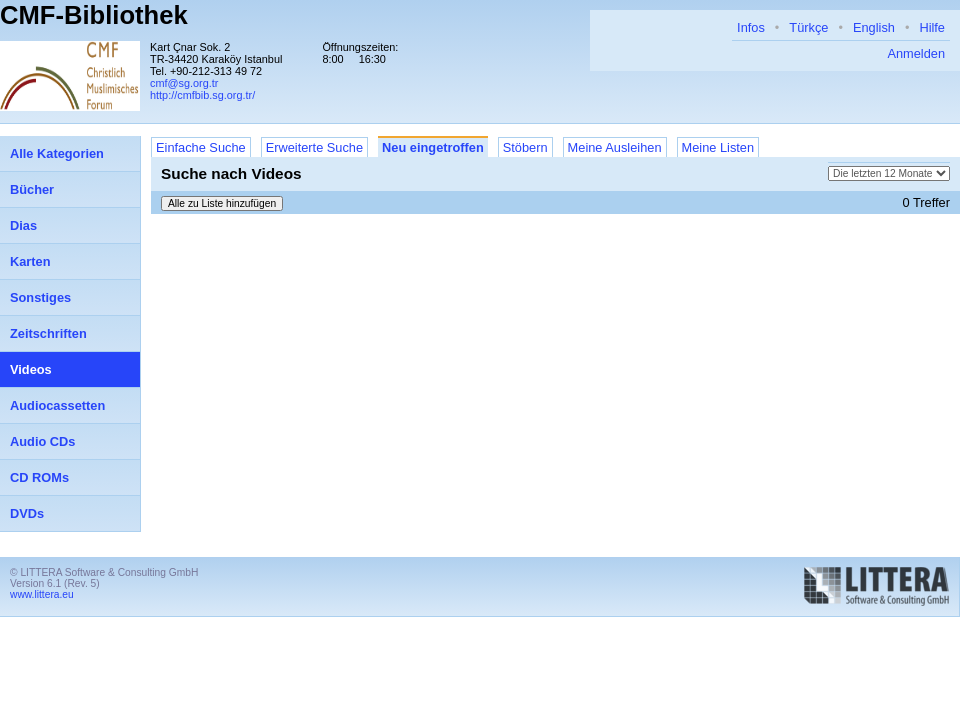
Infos (751, 27)
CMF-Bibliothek (94, 15)
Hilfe (932, 27)
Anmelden (916, 53)
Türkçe (808, 27)
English (874, 27)
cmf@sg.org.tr (184, 83)
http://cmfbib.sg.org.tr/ (202, 95)
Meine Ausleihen (615, 147)
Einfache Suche (201, 147)
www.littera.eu (42, 594)
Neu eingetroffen (433, 147)
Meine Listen (718, 147)
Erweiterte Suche (314, 147)
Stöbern (525, 147)
